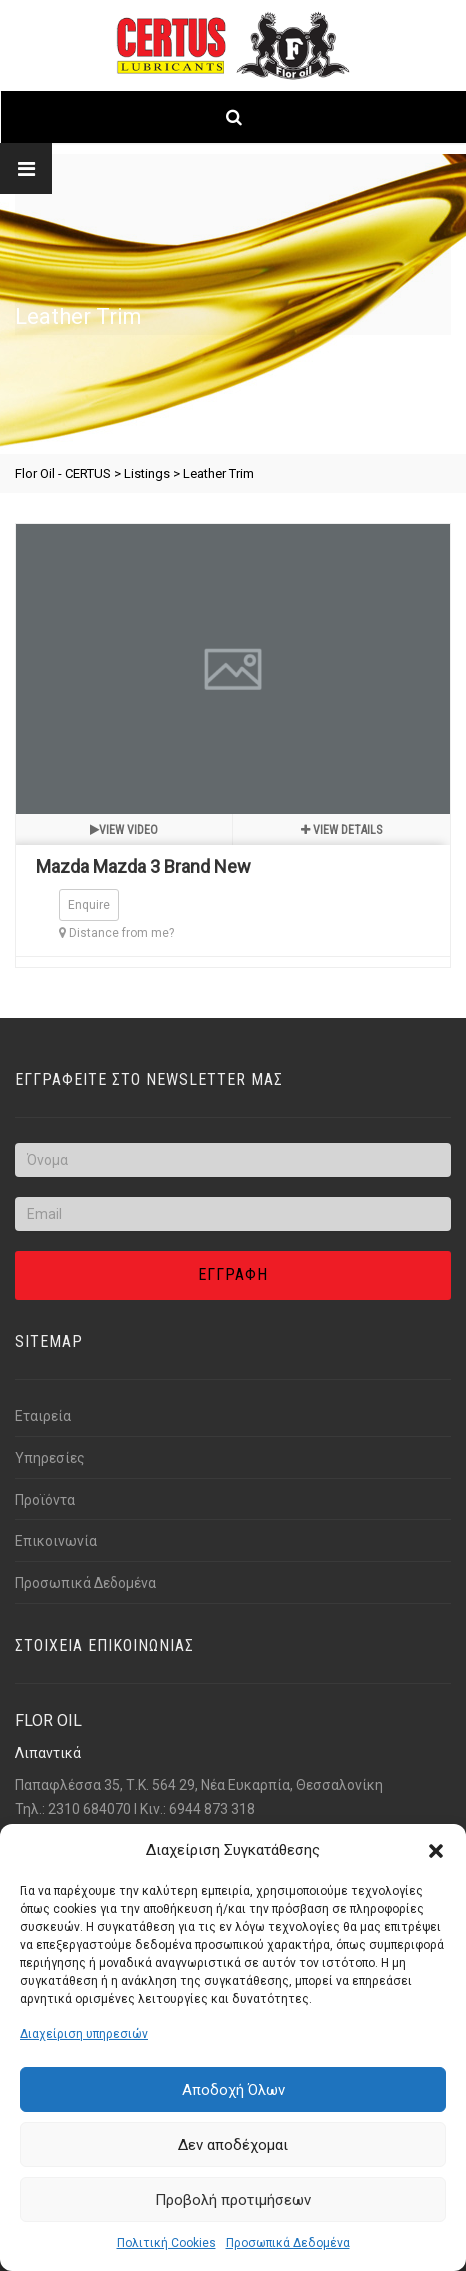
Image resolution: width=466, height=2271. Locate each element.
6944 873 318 (212, 1809)
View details (341, 830)
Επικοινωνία (56, 1541)
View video (124, 830)
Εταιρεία (43, 1416)
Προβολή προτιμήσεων (233, 2200)
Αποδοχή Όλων (233, 2090)
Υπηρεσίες (50, 1458)
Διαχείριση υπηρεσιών (84, 2034)
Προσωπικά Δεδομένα (288, 2243)
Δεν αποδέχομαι (233, 2145)
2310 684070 (89, 1809)
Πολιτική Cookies (166, 2243)
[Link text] (233, 117)
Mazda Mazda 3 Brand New (143, 866)
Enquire (89, 905)
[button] (436, 1851)
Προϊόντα (45, 1500)
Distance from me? (116, 933)
